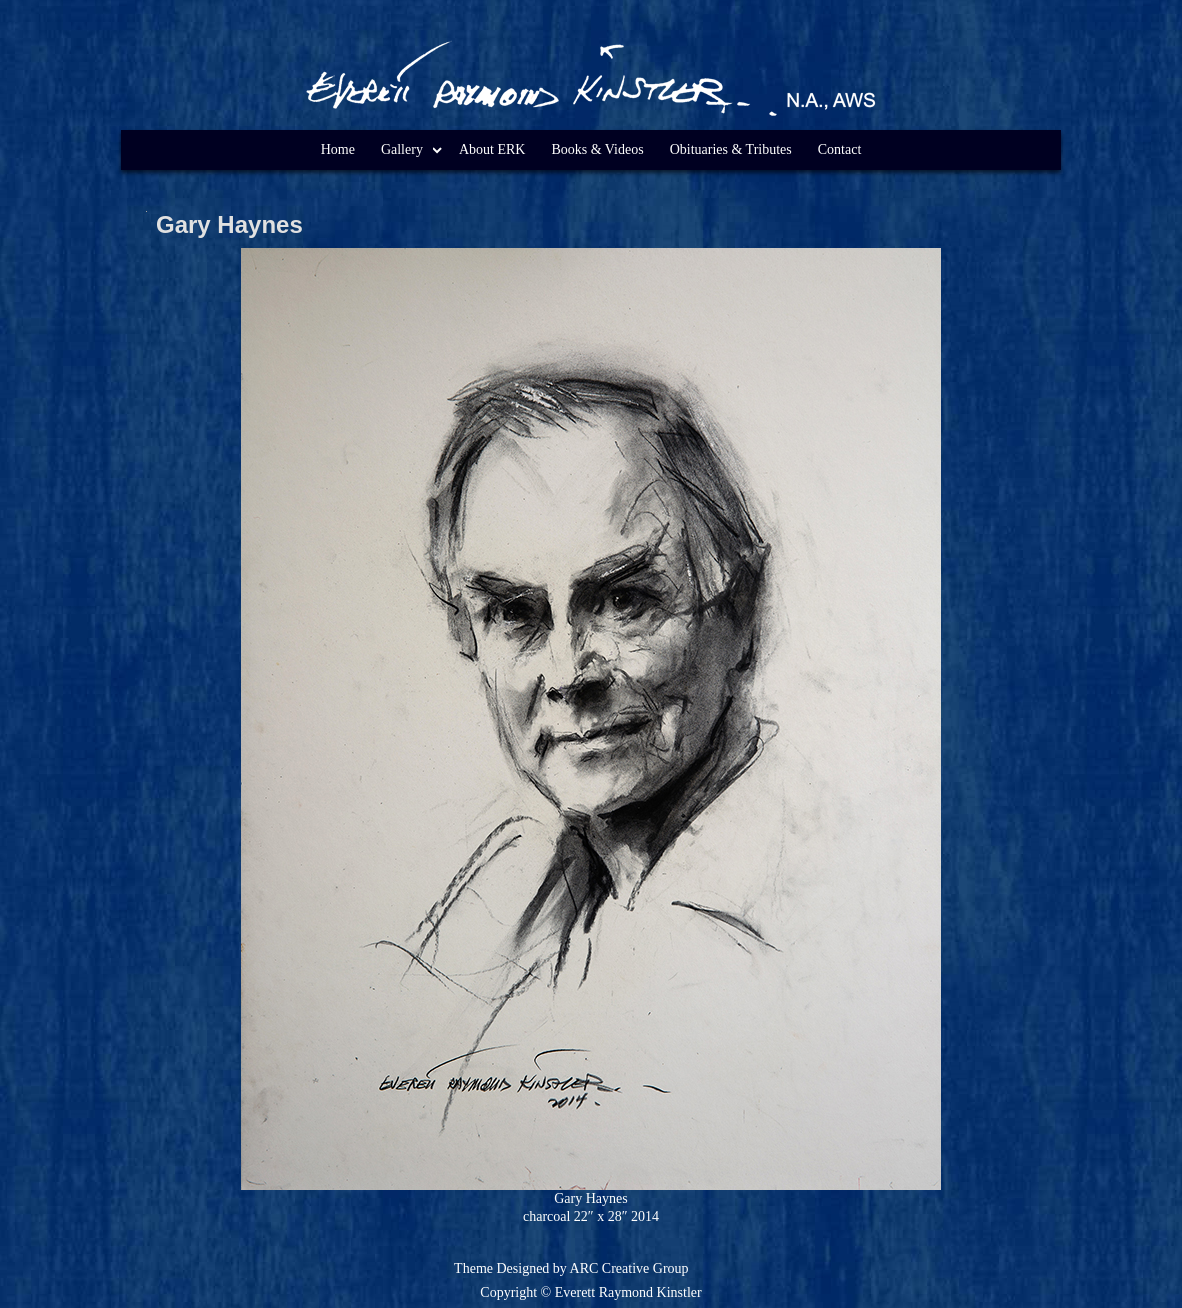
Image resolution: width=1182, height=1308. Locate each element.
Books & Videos (597, 149)
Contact (840, 149)
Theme (473, 1268)
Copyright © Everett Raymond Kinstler (590, 1292)
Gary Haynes (229, 224)
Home (338, 149)
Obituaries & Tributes (731, 149)
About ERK (492, 149)
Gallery (402, 149)
